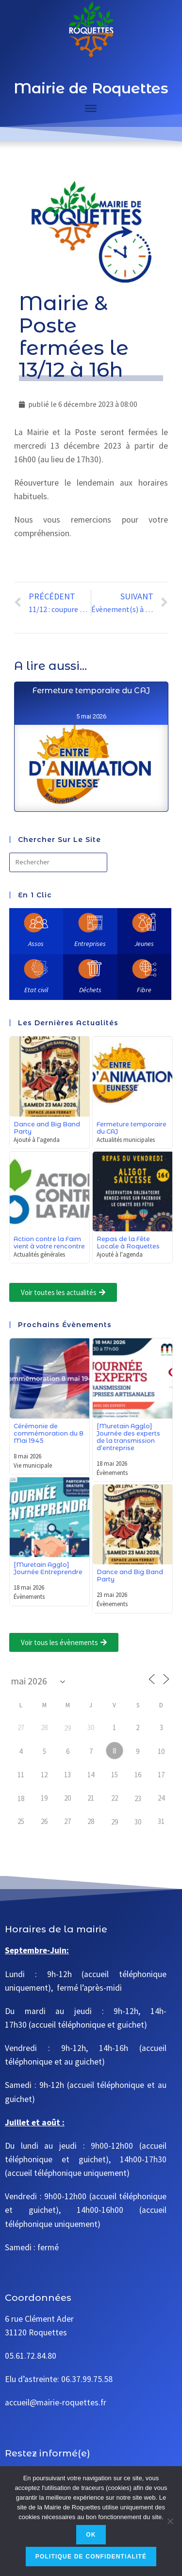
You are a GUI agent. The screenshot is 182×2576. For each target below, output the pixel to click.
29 (67, 1728)
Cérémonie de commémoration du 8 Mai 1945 (48, 1433)
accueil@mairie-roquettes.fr (55, 2402)
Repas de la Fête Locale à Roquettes (128, 1242)
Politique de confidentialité (91, 2556)
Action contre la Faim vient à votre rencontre (49, 1242)
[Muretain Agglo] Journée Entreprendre (48, 1568)
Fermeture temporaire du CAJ (91, 781)
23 (137, 1798)
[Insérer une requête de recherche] (58, 862)
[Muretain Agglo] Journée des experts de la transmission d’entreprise (128, 1437)
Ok (91, 2534)
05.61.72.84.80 (30, 2355)
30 (137, 1821)
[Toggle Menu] (91, 108)
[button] (63, 1292)
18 (20, 1798)
